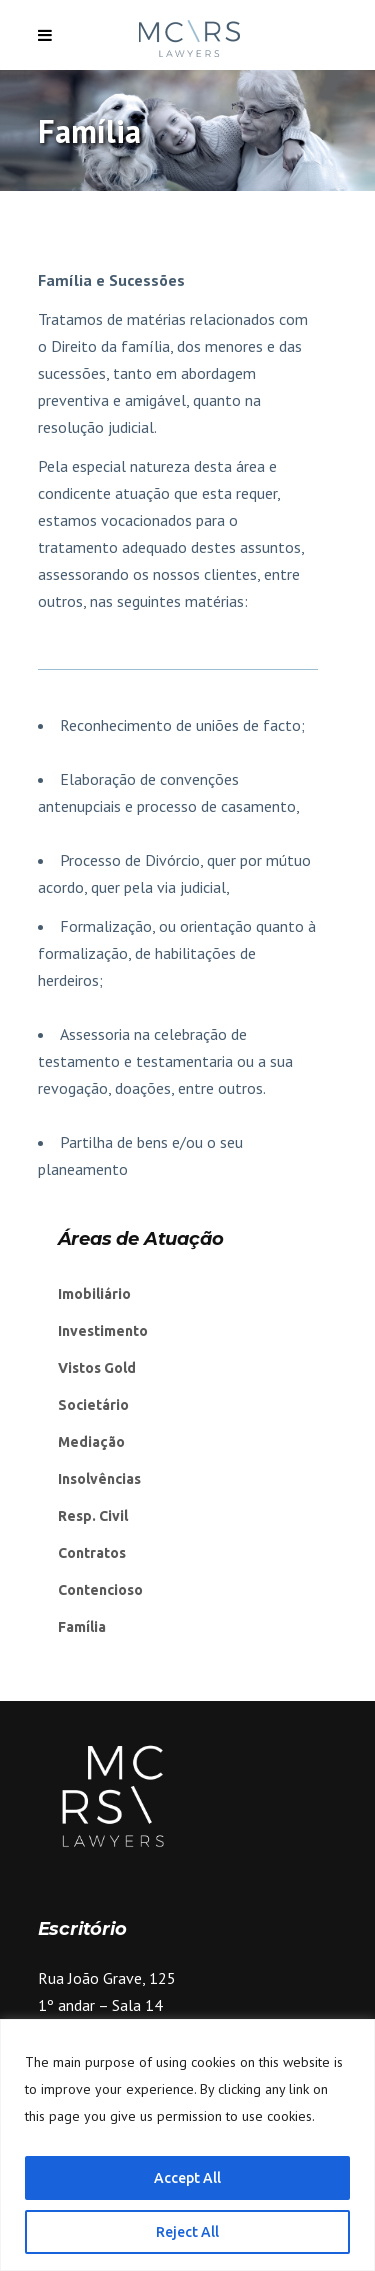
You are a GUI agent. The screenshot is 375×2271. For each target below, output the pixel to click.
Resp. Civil (93, 1516)
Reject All (187, 2232)
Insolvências (99, 1479)
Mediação (91, 1442)
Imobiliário (94, 1294)
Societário (93, 1405)
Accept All (187, 2178)
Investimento (103, 1331)
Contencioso (100, 1590)
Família (82, 1627)
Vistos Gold (97, 1368)
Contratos (92, 1553)
